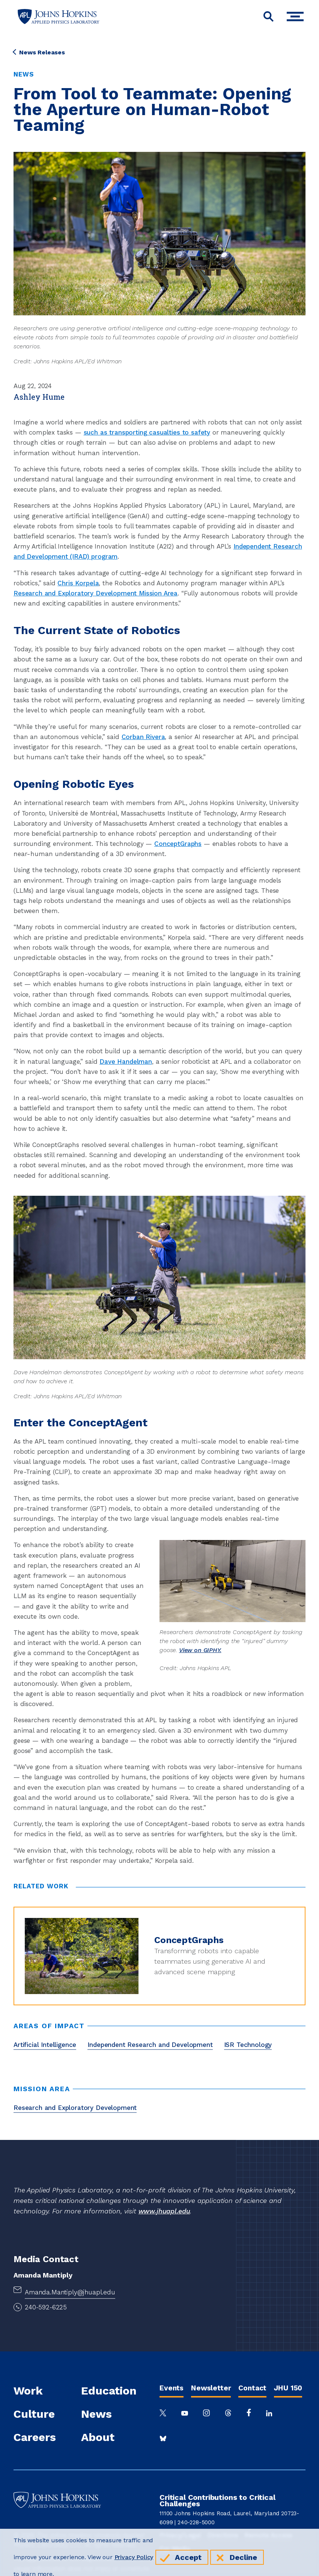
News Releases (39, 52)
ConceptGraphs (178, 843)
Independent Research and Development (149, 2044)
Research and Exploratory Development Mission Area (96, 593)
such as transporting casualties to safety (147, 432)
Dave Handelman (125, 1061)
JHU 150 (288, 2388)
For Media (175, 2548)
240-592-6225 (46, 2307)
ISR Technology (248, 2044)
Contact (252, 2388)
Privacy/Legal (180, 2535)
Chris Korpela (78, 583)
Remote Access (268, 2535)
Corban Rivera (143, 737)
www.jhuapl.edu (164, 2211)
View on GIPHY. (200, 1650)
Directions (222, 2535)
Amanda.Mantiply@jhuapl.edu (70, 2292)
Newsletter (211, 2388)
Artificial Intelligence (45, 2044)
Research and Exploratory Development (75, 2107)
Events (172, 2388)
